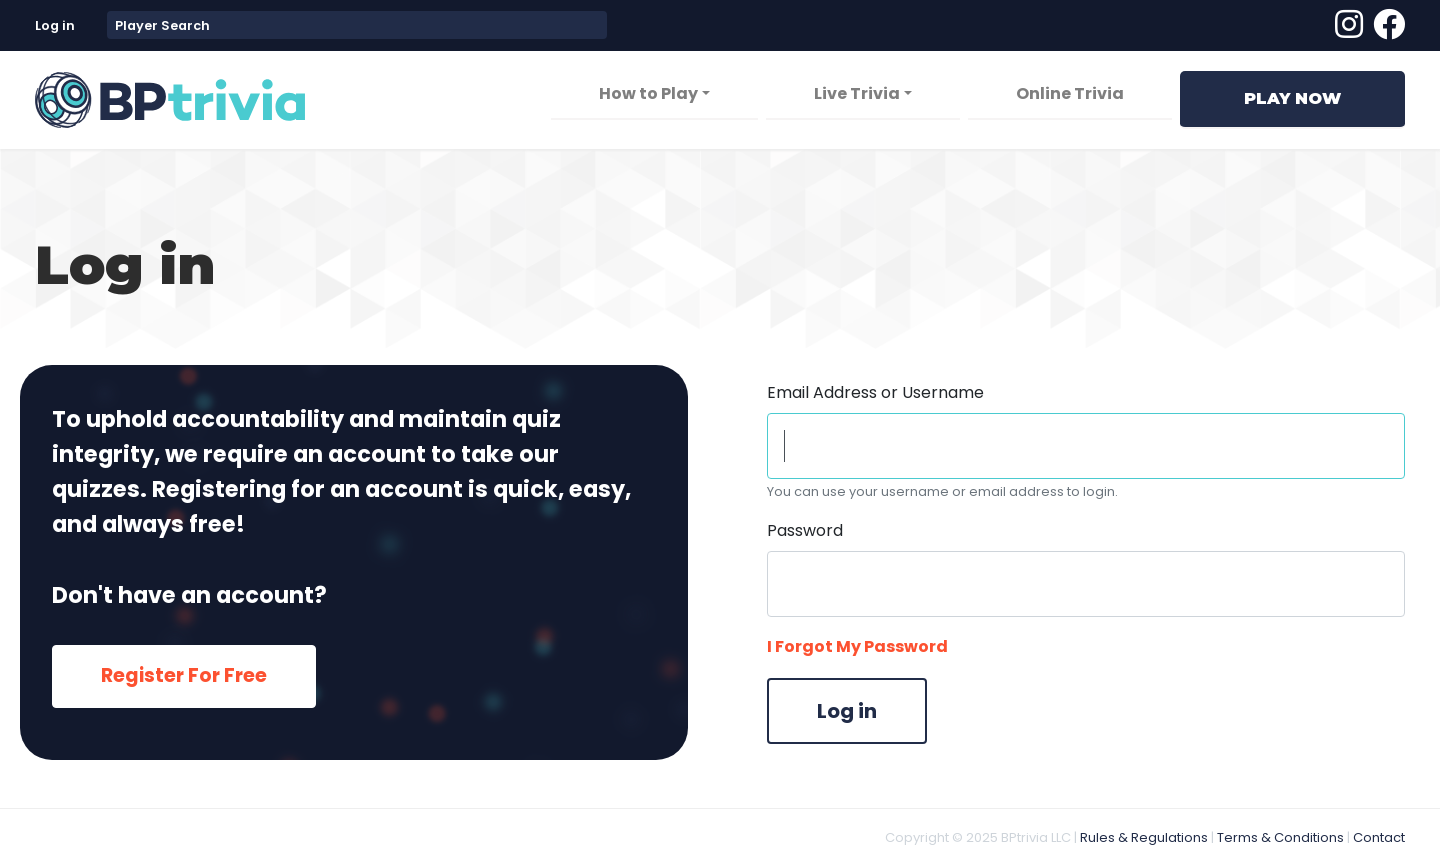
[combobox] (357, 25)
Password (805, 530)
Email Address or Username (875, 392)
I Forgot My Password (857, 646)
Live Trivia (857, 93)
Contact (1379, 837)
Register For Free (184, 675)
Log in (55, 25)
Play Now (1292, 98)
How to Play (648, 93)
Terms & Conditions (1280, 837)
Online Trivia (1070, 93)
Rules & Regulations (1144, 837)
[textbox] (357, 25)
